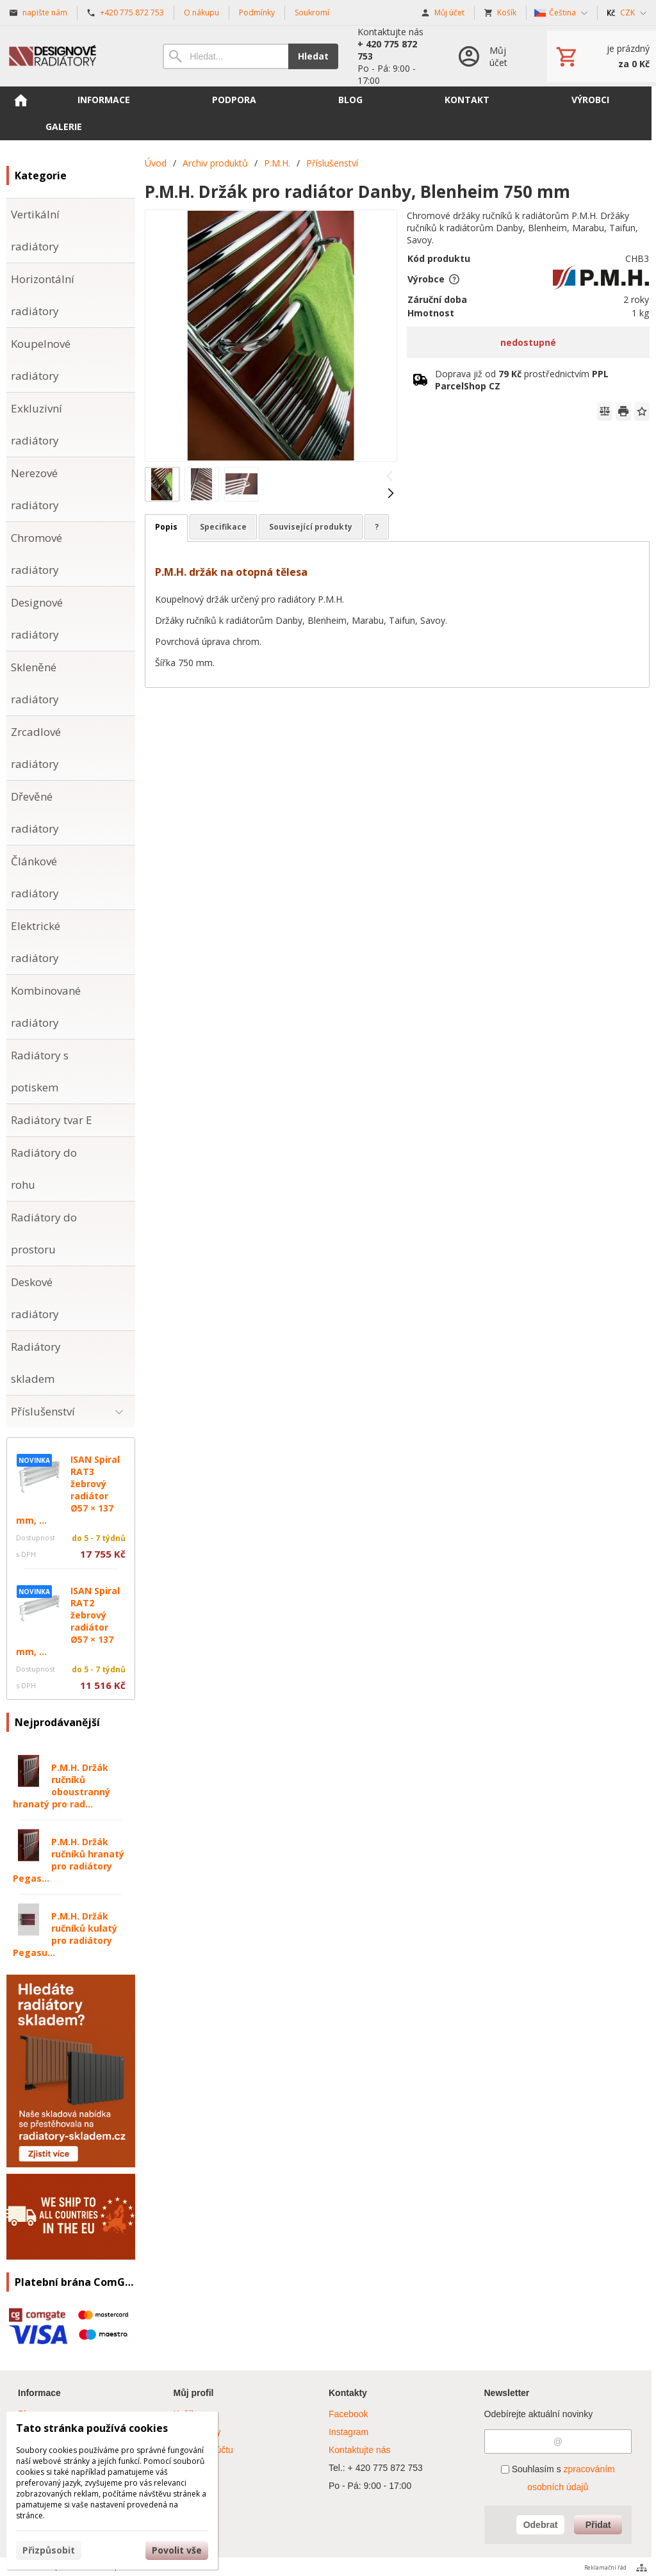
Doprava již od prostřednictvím (522, 380)
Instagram (348, 2432)
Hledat (313, 56)
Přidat (598, 2525)
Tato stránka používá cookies (92, 2428)
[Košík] (601, 56)
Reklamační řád (605, 2567)
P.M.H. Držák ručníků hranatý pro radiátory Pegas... (68, 1860)
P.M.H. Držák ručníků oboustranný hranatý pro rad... (61, 1785)
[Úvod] (72, 56)
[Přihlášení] (489, 56)
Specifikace (223, 526)
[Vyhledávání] (225, 56)
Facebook (348, 2414)
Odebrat (540, 2525)
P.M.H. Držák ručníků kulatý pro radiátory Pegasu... (65, 1934)
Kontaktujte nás (360, 2450)
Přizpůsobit (48, 2550)
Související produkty (310, 526)
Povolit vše (177, 2550)
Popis (166, 526)
